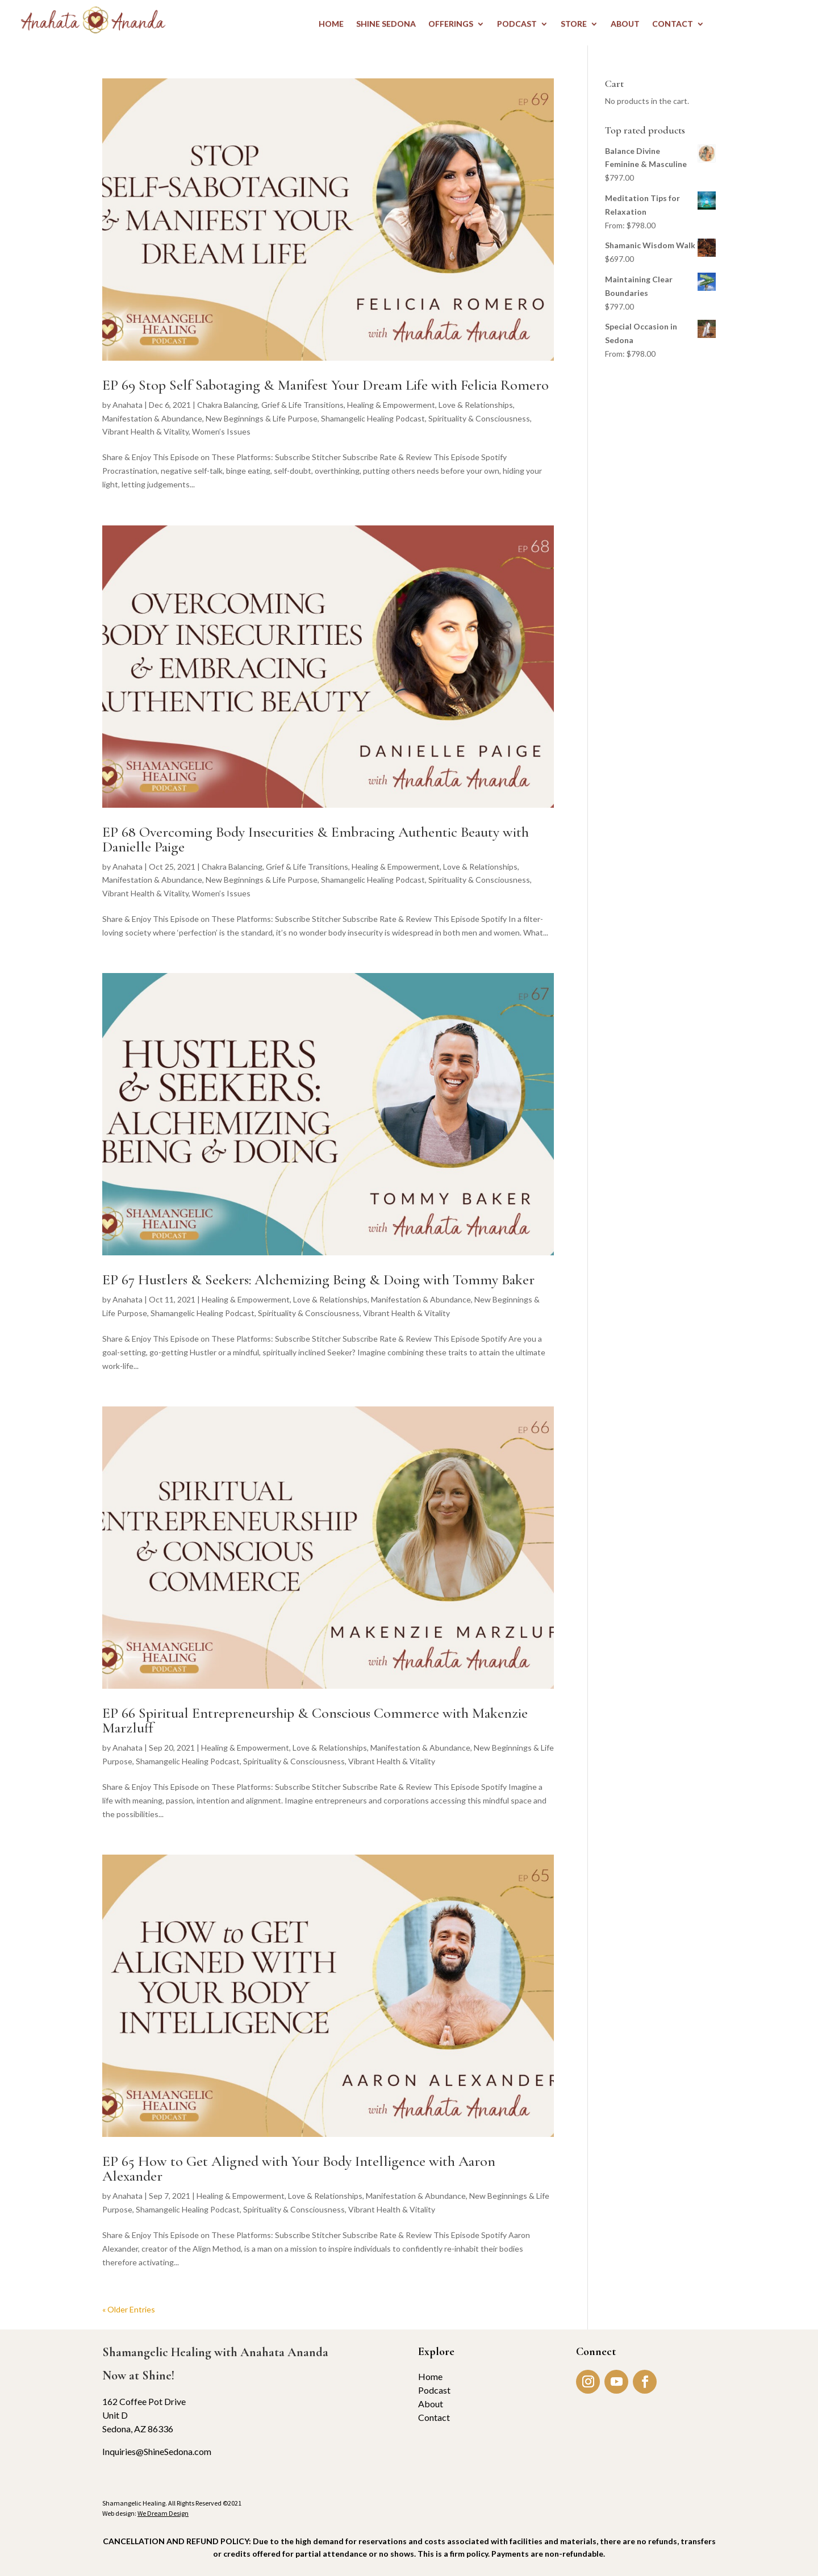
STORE (574, 24)
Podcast (434, 2390)
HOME (331, 24)
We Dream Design (163, 2513)
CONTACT (672, 24)
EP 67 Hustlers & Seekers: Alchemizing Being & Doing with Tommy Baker (318, 1279)
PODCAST (517, 24)
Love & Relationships (476, 405)
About (430, 2403)
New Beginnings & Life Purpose (262, 418)
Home (430, 2376)
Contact (434, 2417)
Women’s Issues (221, 431)
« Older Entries (128, 2309)
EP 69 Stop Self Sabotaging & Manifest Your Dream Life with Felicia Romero (325, 385)
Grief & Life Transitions (302, 405)
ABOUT (625, 24)
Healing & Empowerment (391, 405)
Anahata (127, 405)
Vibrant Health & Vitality (145, 431)
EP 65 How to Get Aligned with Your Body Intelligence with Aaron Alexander (298, 2168)
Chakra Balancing (227, 405)
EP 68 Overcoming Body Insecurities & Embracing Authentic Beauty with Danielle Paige (315, 839)
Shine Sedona (386, 24)
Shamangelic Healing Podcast (373, 418)
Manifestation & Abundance (152, 418)
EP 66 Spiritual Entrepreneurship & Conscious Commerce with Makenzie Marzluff (315, 1720)
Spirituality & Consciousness (479, 418)
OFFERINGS (450, 24)
